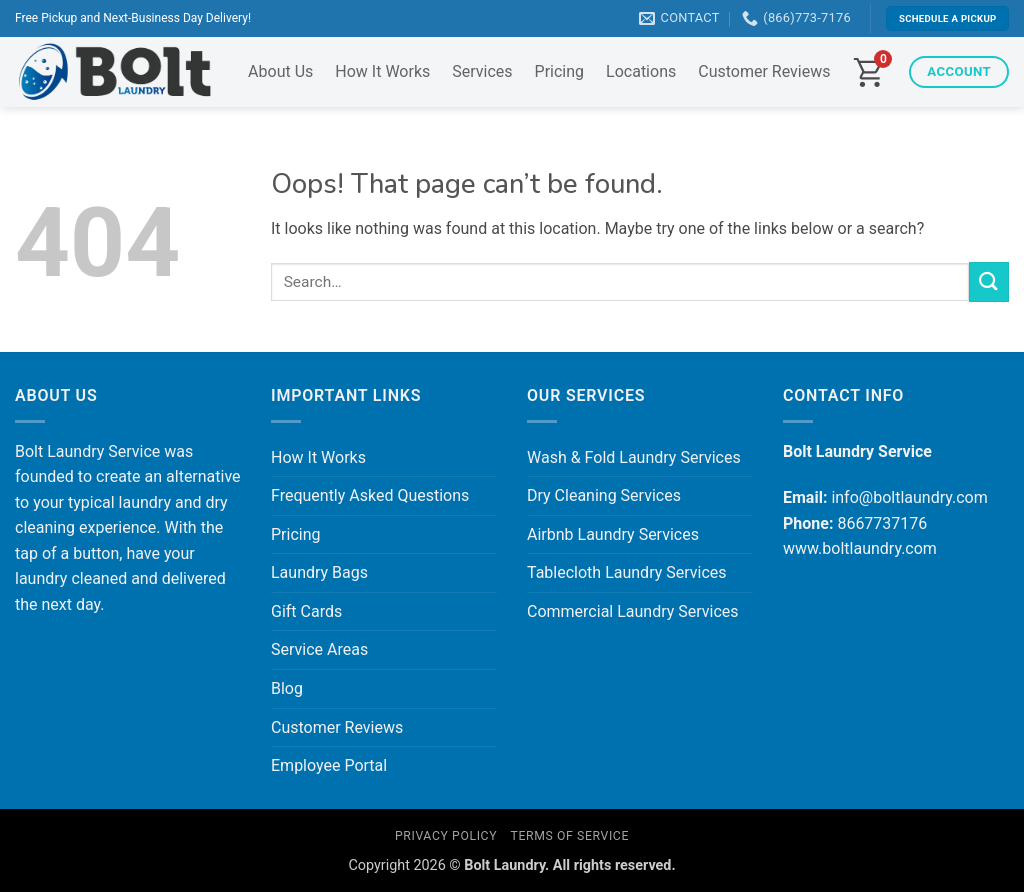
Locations (641, 71)
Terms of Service (570, 836)
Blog (287, 688)
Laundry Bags (319, 572)
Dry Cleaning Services (604, 495)
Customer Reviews (764, 71)
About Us (280, 71)
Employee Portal (329, 765)
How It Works (382, 71)
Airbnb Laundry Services (613, 534)
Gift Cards (306, 611)
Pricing (560, 71)
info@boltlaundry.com (909, 497)
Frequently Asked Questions (370, 495)
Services (482, 71)
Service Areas (319, 649)
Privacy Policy (446, 836)
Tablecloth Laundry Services (627, 572)
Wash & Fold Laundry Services (634, 457)
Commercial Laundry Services (633, 611)
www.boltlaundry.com (860, 548)
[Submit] (989, 281)
